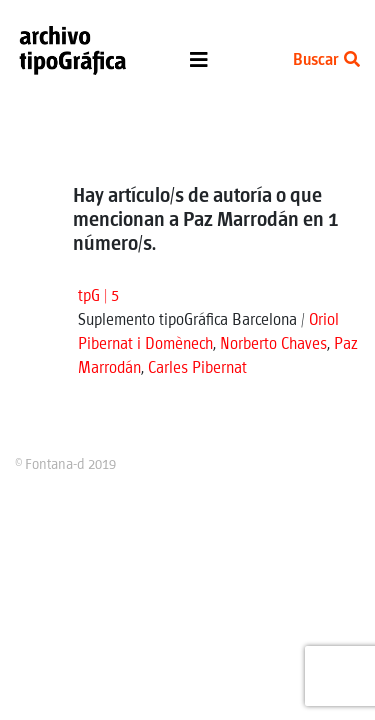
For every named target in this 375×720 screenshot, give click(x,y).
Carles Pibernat (197, 368)
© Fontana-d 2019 (65, 465)
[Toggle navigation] (199, 65)
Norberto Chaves (273, 344)
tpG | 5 (98, 296)
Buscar (326, 60)
